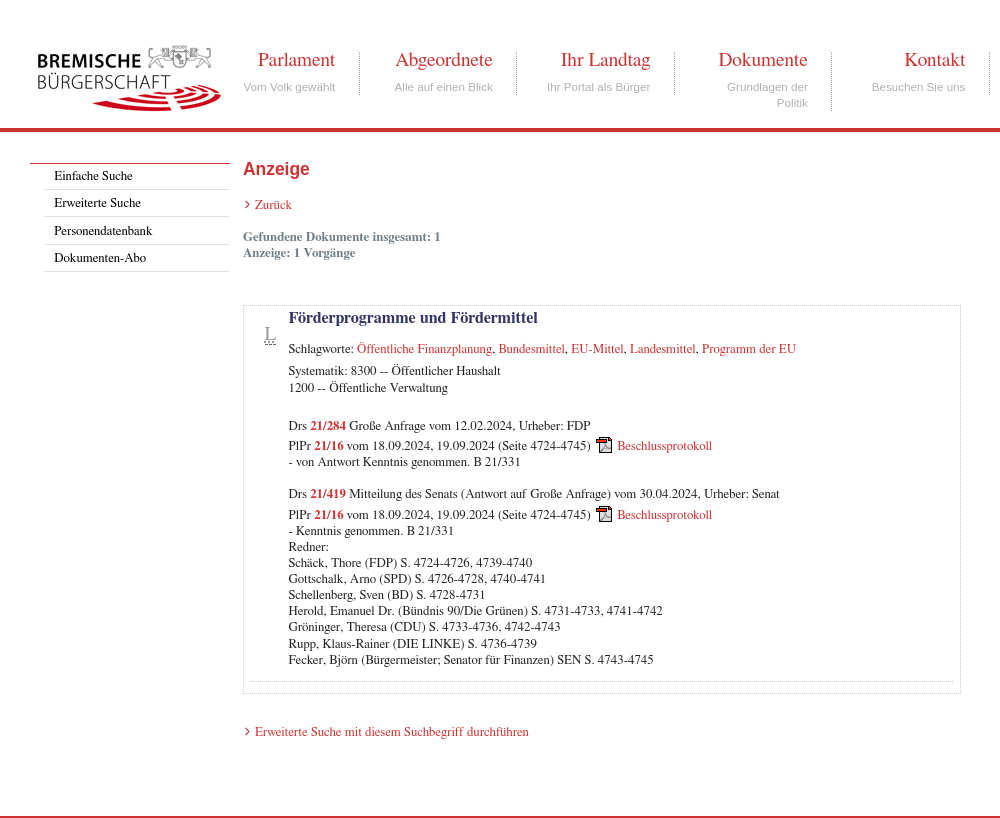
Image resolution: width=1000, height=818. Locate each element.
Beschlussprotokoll (664, 446)
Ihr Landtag (605, 60)
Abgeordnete (444, 60)
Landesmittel (663, 349)
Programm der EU (749, 349)
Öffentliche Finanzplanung (424, 349)
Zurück (273, 205)
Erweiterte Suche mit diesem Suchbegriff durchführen (392, 732)
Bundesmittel (531, 349)
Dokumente (762, 60)
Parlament (296, 60)
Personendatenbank (103, 231)
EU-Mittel (597, 349)
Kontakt (934, 60)
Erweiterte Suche (97, 203)
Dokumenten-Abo (100, 258)
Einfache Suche (93, 176)
